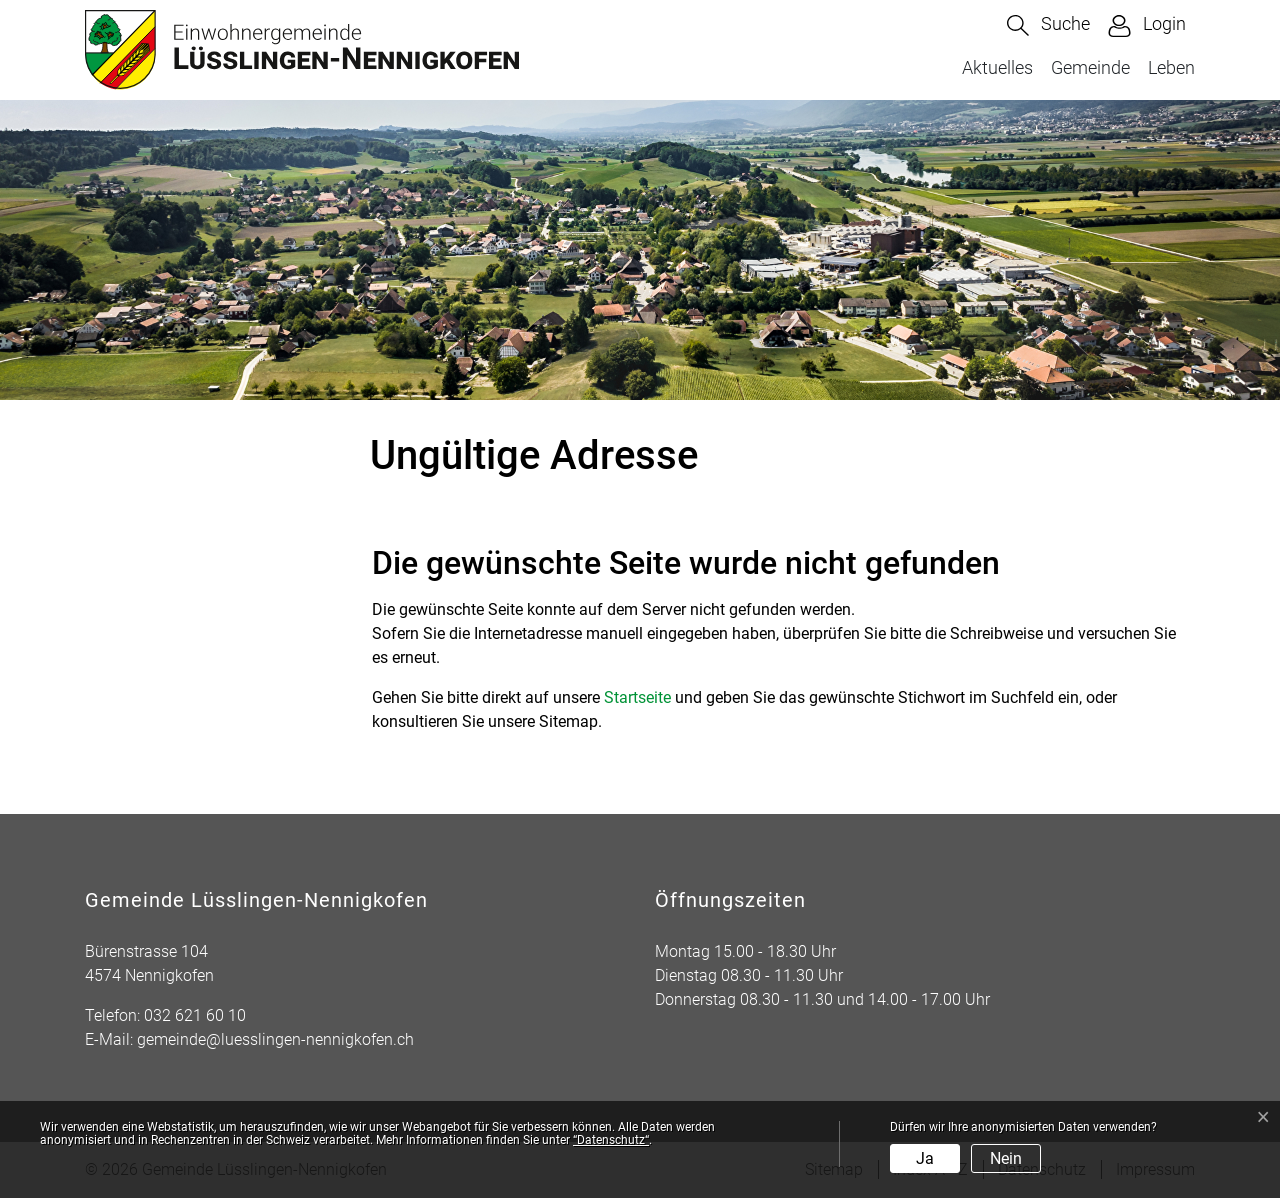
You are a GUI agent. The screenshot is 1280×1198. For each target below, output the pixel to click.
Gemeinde (1090, 67)
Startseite (637, 697)
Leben (1171, 67)
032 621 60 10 (195, 1015)
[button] (1048, 25)
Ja (925, 1158)
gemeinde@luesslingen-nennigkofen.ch (275, 1039)
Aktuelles (997, 67)
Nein (1006, 1158)
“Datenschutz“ (611, 1140)
